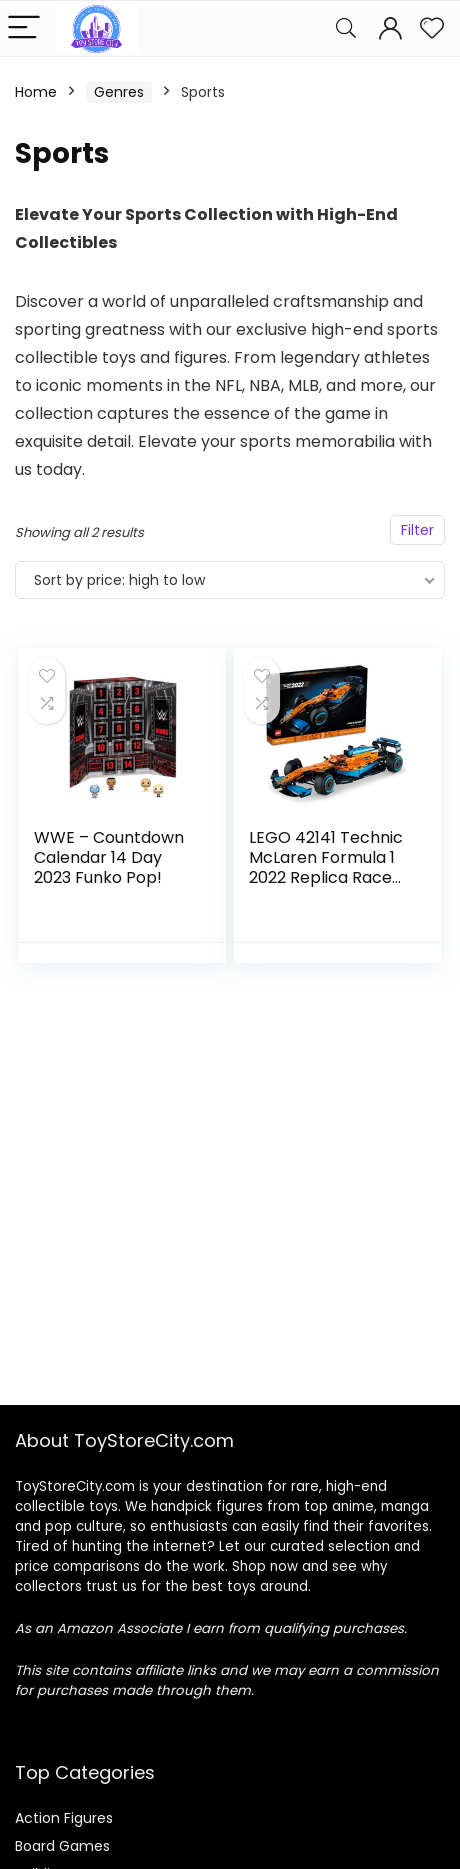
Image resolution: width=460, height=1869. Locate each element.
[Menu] (24, 28)
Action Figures (64, 1818)
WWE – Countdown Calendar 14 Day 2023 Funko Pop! (109, 857)
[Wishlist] (432, 28)
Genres (119, 92)
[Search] (346, 28)
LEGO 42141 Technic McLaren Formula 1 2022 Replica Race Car (326, 867)
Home (36, 92)
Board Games (62, 1846)
